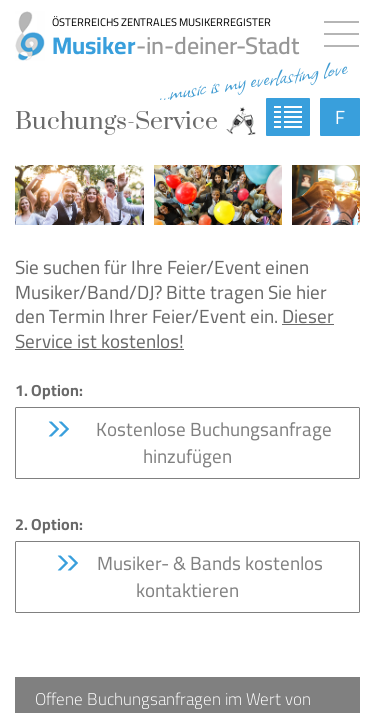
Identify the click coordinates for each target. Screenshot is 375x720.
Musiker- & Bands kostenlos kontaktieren (188, 576)
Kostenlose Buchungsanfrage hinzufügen (188, 442)
